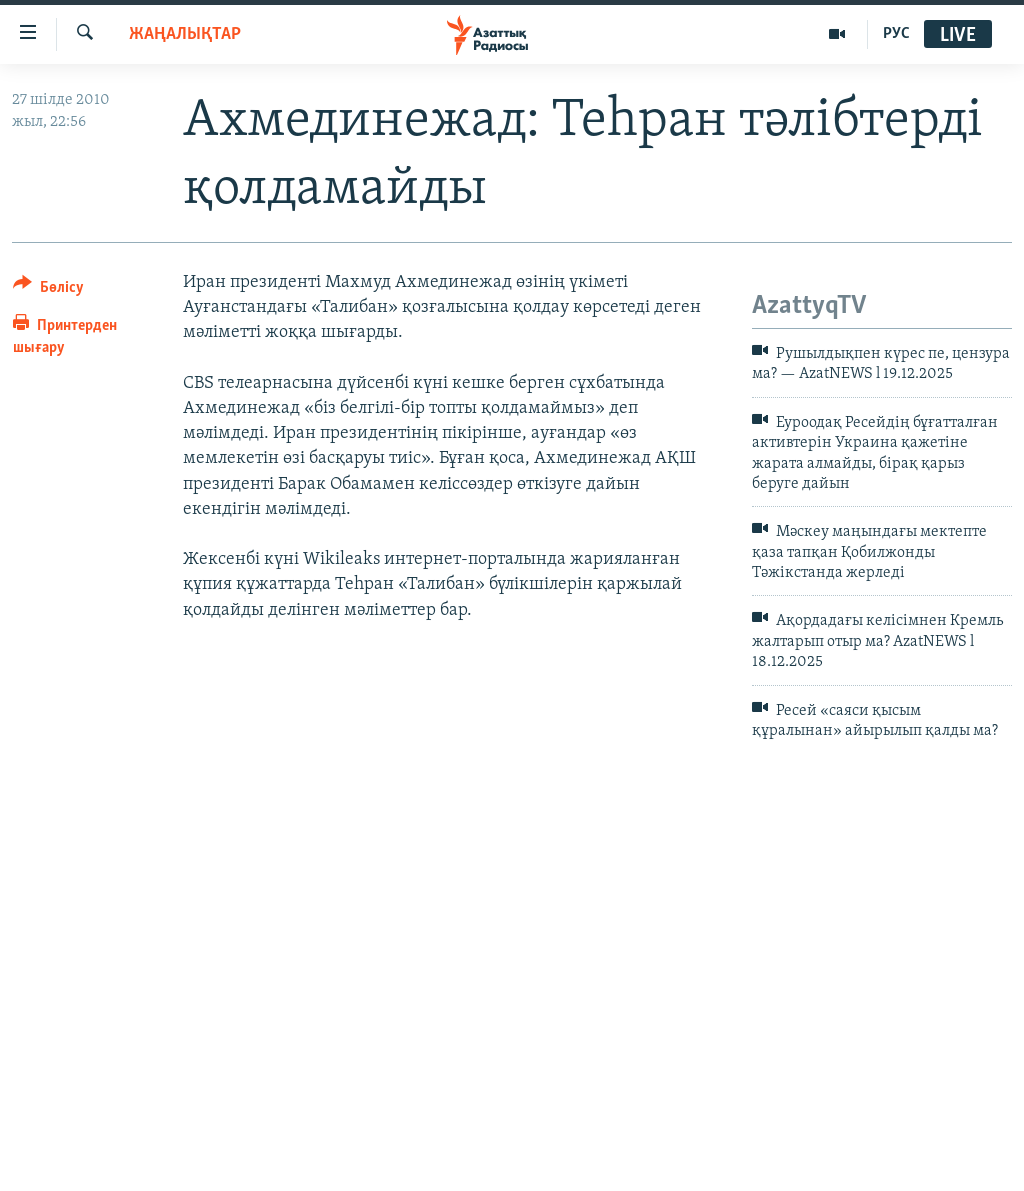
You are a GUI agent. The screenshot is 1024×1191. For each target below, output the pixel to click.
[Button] (48, 290)
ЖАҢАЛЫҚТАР (185, 34)
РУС (896, 34)
